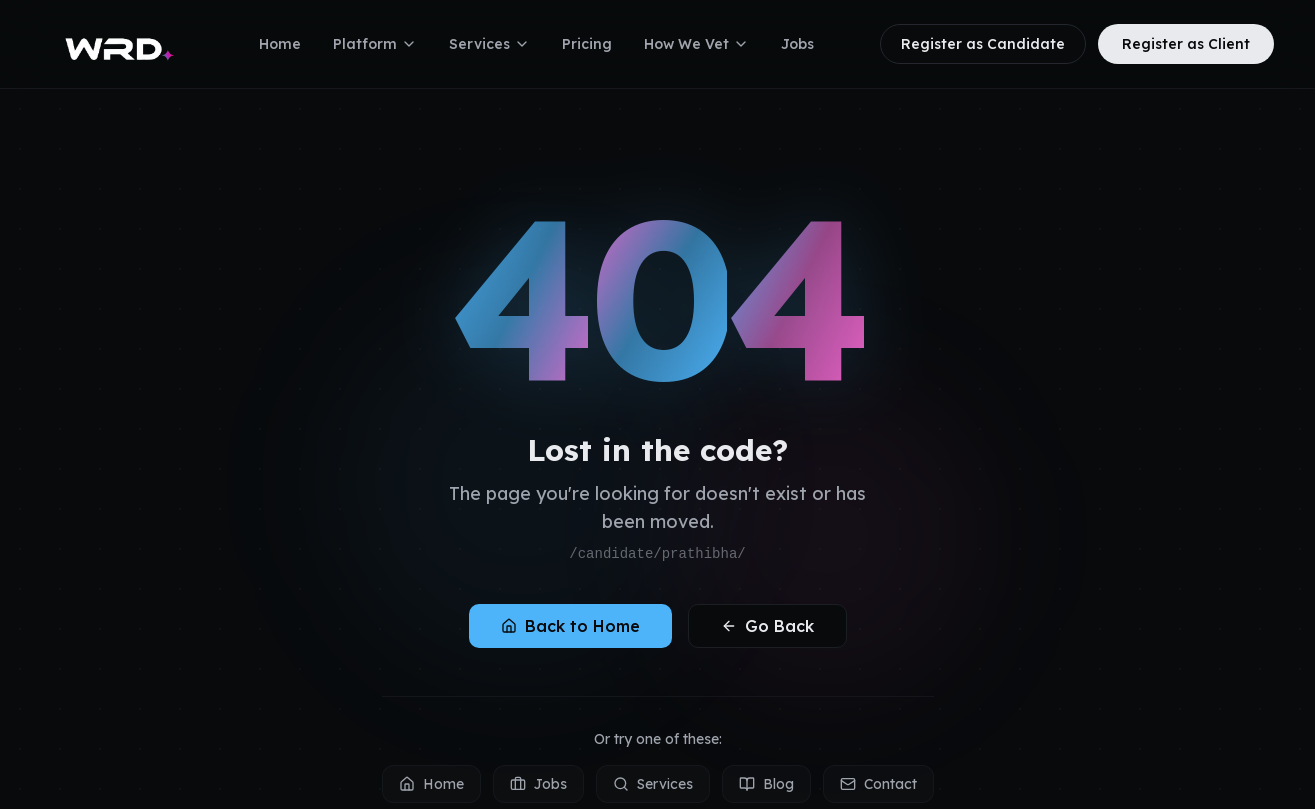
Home (280, 44)
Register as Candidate (983, 44)
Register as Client (1186, 44)
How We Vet (696, 44)
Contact (878, 784)
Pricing (587, 44)
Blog (766, 784)
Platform (375, 44)
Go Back (767, 626)
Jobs (797, 44)
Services (489, 44)
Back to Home (570, 626)
